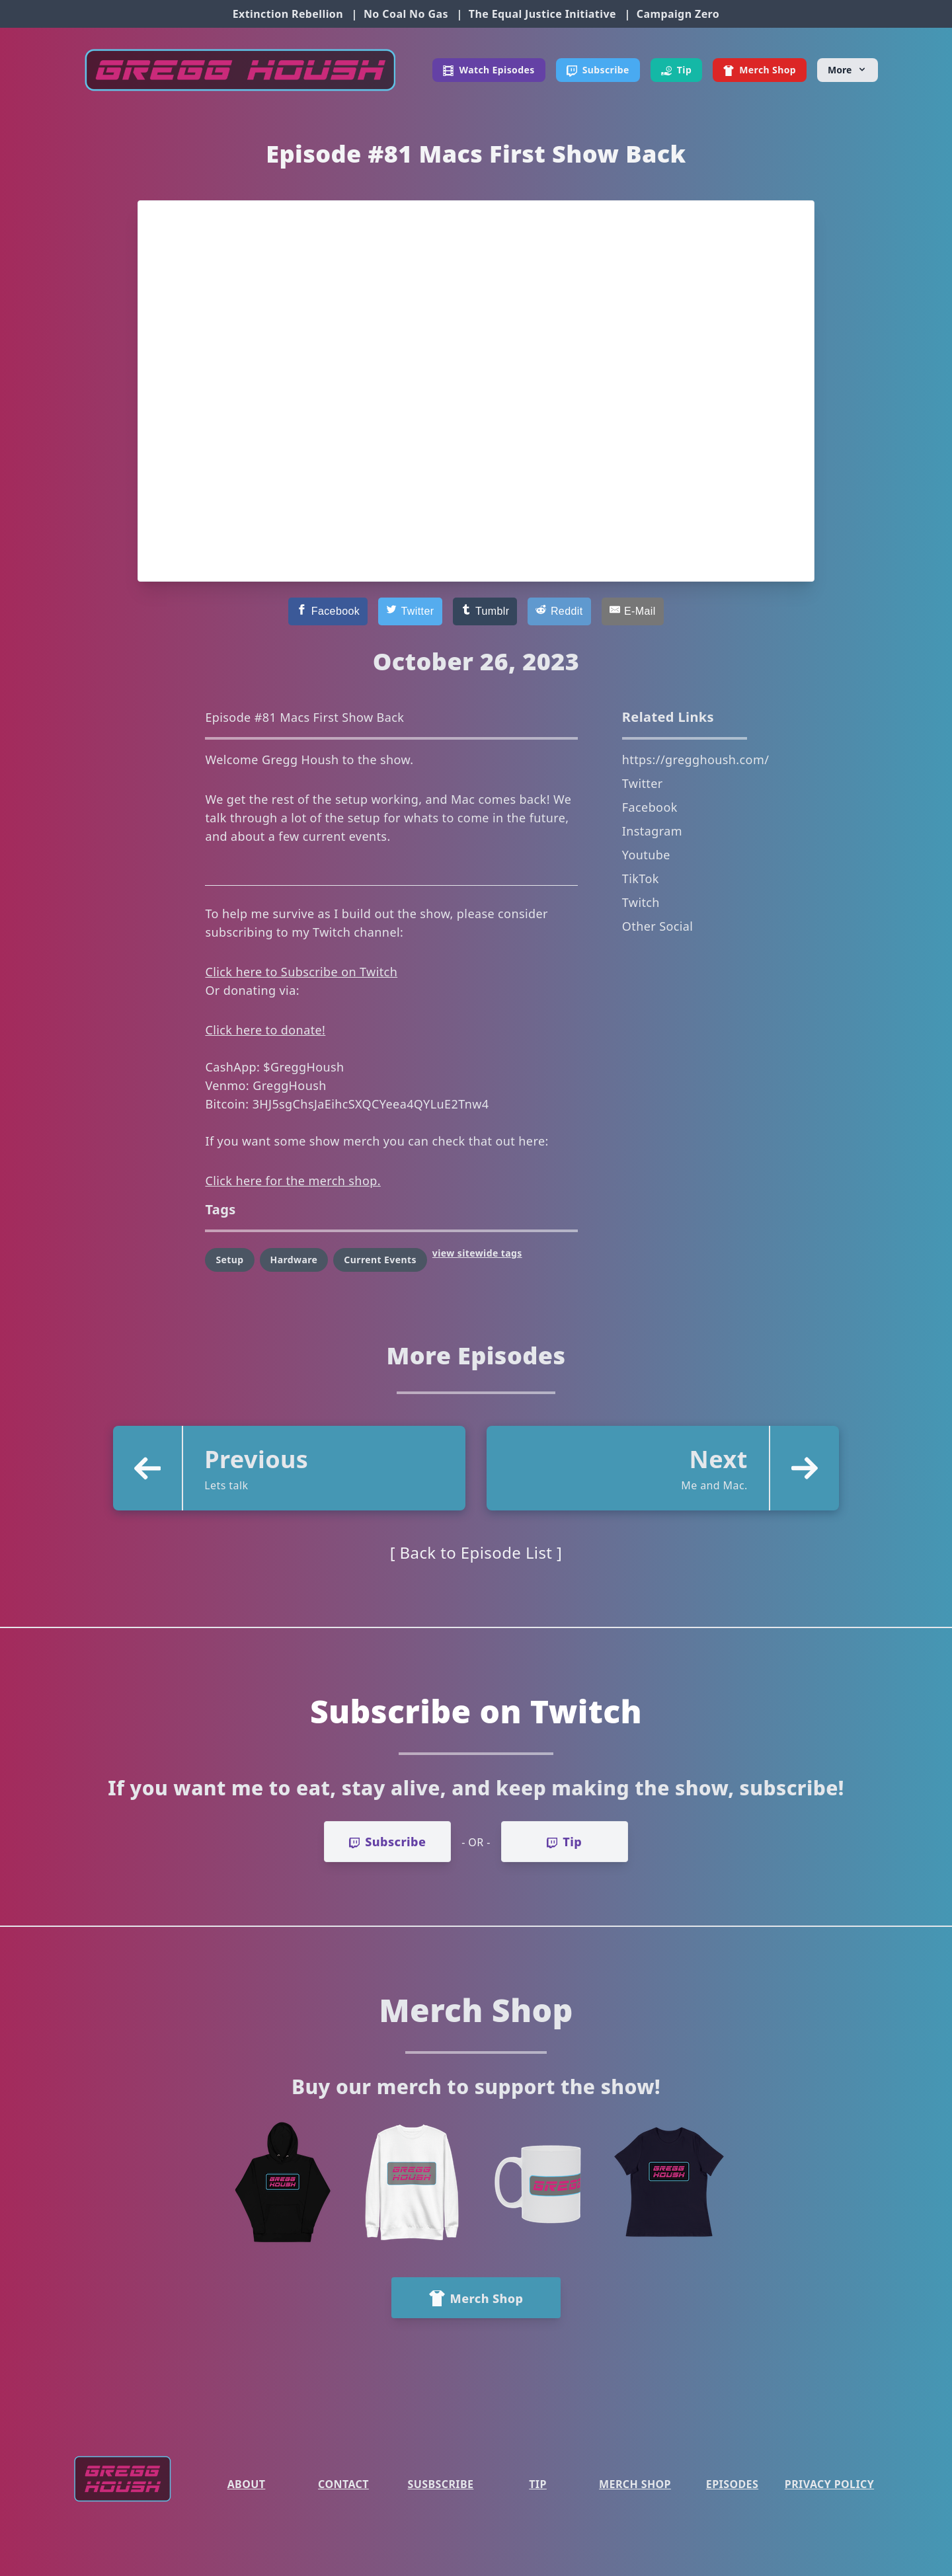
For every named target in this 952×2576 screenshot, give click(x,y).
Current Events (380, 1259)
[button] (289, 1468)
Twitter (642, 783)
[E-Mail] (633, 611)
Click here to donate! (265, 1030)
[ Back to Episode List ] (476, 1552)
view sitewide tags (477, 1253)
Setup (229, 1259)
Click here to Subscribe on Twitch (301, 972)
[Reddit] (559, 611)
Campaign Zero (678, 14)
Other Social (658, 926)
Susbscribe (441, 2484)
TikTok (640, 878)
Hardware (294, 1259)
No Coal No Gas (406, 14)
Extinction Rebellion (288, 14)
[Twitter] (410, 611)
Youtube (646, 855)
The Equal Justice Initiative (542, 14)
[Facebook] (328, 611)
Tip (538, 2484)
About (246, 2484)
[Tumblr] (485, 611)
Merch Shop (635, 2484)
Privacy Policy (829, 2484)
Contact (343, 2484)
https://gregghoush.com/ (695, 759)
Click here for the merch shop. (292, 1181)
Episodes (732, 2484)
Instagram (652, 831)
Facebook (650, 807)
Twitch (641, 902)
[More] (847, 70)
